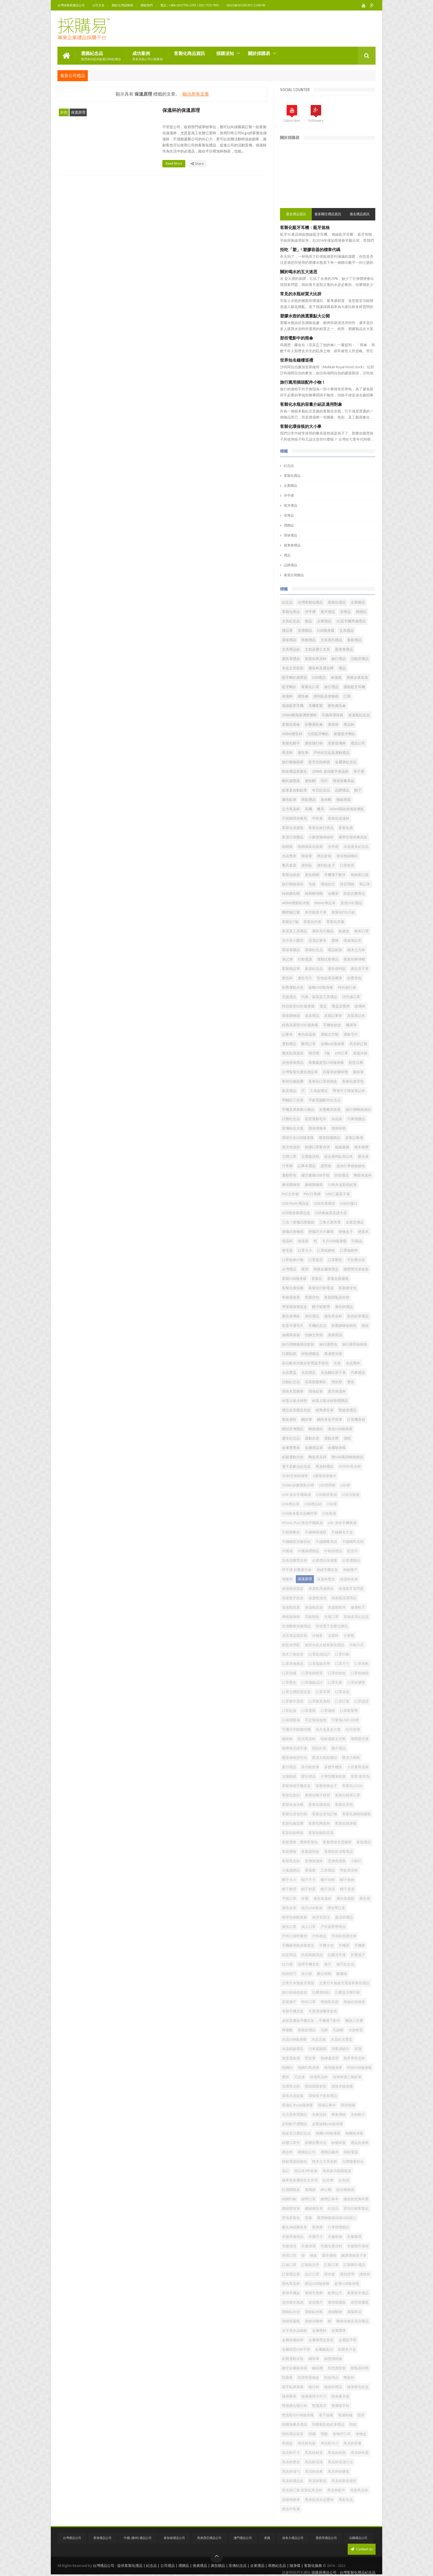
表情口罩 (289, 2255)
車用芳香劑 (314, 2293)
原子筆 (358, 771)
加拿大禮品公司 (292, 2538)
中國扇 (287, 1551)
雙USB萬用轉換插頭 (347, 1457)
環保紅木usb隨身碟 (297, 2105)
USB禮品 (319, 677)
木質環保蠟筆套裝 (322, 2011)
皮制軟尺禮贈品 (294, 2124)
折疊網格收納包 (344, 1325)
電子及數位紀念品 (296, 1466)
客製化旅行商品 (321, 828)
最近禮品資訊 (296, 214)
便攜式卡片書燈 (321, 1232)
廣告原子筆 (360, 969)
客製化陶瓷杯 (319, 1823)
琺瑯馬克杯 (291, 2086)
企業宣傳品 (355, 1222)
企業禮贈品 (351, 1560)
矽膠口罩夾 (291, 2143)
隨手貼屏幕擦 (292, 2387)
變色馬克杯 (291, 2284)
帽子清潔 (347, 1889)
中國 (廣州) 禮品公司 (138, 2538)
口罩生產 (335, 1682)
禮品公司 (358, 743)
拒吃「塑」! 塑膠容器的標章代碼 (310, 249)
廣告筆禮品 (291, 659)
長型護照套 (337, 2368)
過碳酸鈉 (335, 2312)
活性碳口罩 (351, 997)
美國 (267, 2538)
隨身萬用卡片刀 (313, 2396)
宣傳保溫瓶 (337, 1861)
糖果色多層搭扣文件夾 (300, 2180)
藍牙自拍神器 (319, 762)
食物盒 (361, 2434)
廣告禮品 (312, 1316)
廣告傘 (303, 696)
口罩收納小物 (292, 1260)
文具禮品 (346, 630)
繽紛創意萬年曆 (356, 2199)
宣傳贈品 (305, 630)
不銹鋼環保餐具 (294, 818)
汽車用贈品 (356, 1119)
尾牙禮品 (290, 505)
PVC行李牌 (312, 1194)
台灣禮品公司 (72, 2538)
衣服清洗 (289, 2246)
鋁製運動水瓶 (292, 2359)
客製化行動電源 (321, 1288)
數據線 (341, 1974)
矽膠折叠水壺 (315, 2143)
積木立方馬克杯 (324, 2161)
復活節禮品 (344, 1917)
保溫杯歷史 (326, 1579)
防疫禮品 (341, 1175)
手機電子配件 (335, 875)
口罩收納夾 (349, 1250)
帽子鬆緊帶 (321, 1307)
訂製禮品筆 (291, 2274)
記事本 (287, 1034)
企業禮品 (324, 621)
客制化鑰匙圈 (292, 1081)
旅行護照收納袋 (354, 1344)
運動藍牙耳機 (354, 687)
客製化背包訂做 (324, 1814)
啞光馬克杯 (307, 1739)
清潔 (357, 2049)
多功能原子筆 (315, 912)
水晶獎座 (289, 856)
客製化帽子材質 (317, 1795)
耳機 (308, 809)
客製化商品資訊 (189, 53)
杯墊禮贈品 (310, 1354)
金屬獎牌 (338, 2330)
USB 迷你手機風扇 (296, 1495)
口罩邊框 (328, 1711)
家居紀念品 (314, 969)
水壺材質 (355, 2030)
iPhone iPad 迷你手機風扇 (302, 1523)
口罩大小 (305, 1250)
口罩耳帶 (323, 1692)
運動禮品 (289, 1044)
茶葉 (308, 2218)
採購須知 (225, 53)
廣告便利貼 (337, 969)
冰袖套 (317, 1635)
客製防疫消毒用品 (338, 1851)
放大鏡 (306, 1974)
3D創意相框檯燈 (295, 1476)
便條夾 (287, 1579)
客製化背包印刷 (294, 1814)
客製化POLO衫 (343, 912)
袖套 (313, 2255)
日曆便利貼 (321, 1992)
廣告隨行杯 (314, 743)
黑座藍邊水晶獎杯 (319, 2500)
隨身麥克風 (340, 2396)
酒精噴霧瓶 (291, 2321)
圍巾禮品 (338, 1748)
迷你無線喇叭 (347, 856)
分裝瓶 (349, 1635)
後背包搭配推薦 (294, 1917)
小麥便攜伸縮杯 (321, 837)
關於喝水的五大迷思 (298, 271)
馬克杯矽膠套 (338, 2471)
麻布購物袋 (291, 1185)
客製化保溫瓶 (292, 828)
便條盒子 (346, 1232)
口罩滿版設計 (312, 1682)
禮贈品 (289, 525)
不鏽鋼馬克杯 (353, 1542)
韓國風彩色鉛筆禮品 (328, 2424)
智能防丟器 (330, 2002)
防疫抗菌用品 (354, 893)
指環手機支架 (308, 1964)
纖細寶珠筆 (291, 2208)
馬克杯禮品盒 (292, 2481)
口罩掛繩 (289, 1673)
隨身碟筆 (289, 2396)
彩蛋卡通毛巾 (292, 1325)
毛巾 (324, 781)
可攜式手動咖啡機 (296, 1729)
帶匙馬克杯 (349, 1870)
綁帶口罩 (308, 2199)
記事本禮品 (307, 1166)
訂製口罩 (331, 2265)
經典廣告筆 (325, 1410)
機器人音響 (354, 2021)
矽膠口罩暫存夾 (317, 1147)
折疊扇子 (358, 1955)
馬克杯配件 (336, 2490)
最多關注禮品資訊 (328, 214)
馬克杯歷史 (291, 2462)
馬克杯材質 (314, 2453)
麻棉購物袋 (314, 1185)
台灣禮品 (289, 1269)
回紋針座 (319, 1748)
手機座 (344, 1945)
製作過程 (329, 2255)
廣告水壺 (289, 1908)
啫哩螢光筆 (360, 1739)
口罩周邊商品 (292, 1664)
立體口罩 (289, 1156)
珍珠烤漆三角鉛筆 (347, 2077)
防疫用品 (331, 2377)
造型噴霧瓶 (360, 2302)
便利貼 (306, 865)
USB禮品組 (313, 1504)
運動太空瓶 (330, 1034)
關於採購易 (259, 53)
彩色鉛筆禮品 (358, 1316)
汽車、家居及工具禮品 (319, 997)
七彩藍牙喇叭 (318, 734)
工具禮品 (328, 1870)
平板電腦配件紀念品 (324, 1100)
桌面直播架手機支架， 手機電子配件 (311, 2021)
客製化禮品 (292, 476)
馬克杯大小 (330, 2443)
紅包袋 (344, 2180)
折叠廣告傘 (314, 724)
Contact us (361, 2549)
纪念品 (333, 2208)
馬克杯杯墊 (337, 2453)
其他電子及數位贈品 (332, 1626)
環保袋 (333, 724)
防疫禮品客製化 (294, 771)
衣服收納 (335, 2237)
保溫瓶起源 (314, 1607)
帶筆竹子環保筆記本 (349, 1091)
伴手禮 (289, 496)
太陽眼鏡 (289, 1776)
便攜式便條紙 (292, 1232)
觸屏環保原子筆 (353, 2255)
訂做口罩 (289, 2265)
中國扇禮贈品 (308, 1551)
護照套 (326, 1166)
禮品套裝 (324, 856)
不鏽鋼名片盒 (342, 1532)
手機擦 (359, 1945)
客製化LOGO (352, 1786)
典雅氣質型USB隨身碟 (326, 1063)
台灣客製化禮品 (310, 602)
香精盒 (287, 2443)
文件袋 (333, 846)
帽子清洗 (328, 1889)
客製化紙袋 (291, 875)
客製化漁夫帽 (292, 1805)
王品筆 (299, 2077)
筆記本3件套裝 (306, 2171)
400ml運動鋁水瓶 (296, 903)
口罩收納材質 (312, 1673)
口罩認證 (361, 1701)
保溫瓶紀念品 (359, 715)
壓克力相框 (351, 1758)
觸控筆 (306, 1419)
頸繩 (312, 2434)
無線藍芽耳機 (292, 706)
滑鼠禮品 (308, 800)
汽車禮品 (358, 1372)
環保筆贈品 (291, 950)
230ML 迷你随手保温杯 (330, 771)
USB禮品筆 (290, 1504)
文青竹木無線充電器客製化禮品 (344, 1983)
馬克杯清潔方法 (340, 2462)
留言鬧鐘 (347, 884)
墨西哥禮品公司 (326, 2538)
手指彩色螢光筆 (344, 1936)
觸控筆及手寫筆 (329, 1419)
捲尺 (327, 1964)
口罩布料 (361, 1664)
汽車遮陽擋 (317, 2049)
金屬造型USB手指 (296, 2349)
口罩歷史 (289, 1682)
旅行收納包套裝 (294, 1992)
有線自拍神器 (354, 2002)
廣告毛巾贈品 (323, 931)
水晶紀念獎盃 (341, 2039)
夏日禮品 (289, 1767)
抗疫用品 (289, 1955)
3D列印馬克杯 (350, 1466)
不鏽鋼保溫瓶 (315, 1532)
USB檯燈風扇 (326, 1495)
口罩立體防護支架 (296, 1692)
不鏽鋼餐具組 (326, 1542)
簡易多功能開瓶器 (337, 2171)
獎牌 (335, 940)
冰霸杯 (333, 1635)
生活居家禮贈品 (294, 2114)
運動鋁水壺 (291, 2312)
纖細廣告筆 (314, 2208)
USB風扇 (329, 1513)
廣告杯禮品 (344, 1307)
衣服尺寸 (315, 2237)
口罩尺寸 (342, 1664)
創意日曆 (356, 1063)
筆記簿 (287, 959)
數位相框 (324, 1974)
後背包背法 (321, 1917)
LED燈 (345, 1485)
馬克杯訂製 (358, 1044)
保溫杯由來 (349, 1579)
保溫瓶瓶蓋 (291, 1607)
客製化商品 (291, 612)
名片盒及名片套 (328, 1729)
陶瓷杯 (349, 2377)
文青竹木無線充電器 (298, 1983)
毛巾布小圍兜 (292, 940)
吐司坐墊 (353, 1729)
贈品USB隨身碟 (317, 2284)
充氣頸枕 (312, 1617)
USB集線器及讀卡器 (331, 1213)
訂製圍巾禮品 (354, 2265)
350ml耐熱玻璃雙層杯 (299, 715)
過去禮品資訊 (359, 214)
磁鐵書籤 (342, 1147)
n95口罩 (341, 1053)
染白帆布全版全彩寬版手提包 (305, 1363)
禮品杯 (349, 724)
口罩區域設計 (319, 1654)
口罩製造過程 (319, 1701)
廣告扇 (364, 1898)
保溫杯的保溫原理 (181, 110)
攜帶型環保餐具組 (353, 837)
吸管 (304, 1269)
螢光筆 (363, 1156)
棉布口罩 (361, 931)
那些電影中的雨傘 (296, 338)
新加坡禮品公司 (174, 2538)
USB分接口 (348, 1203)
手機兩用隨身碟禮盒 (298, 1945)
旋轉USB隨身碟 (320, 987)
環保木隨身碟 (342, 2086)
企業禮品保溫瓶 (324, 1560)
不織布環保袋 (332, 715)
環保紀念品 (314, 950)
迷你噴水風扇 (292, 2302)
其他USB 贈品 (351, 903)
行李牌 (287, 1166)
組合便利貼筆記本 (338, 1156)
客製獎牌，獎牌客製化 (300, 1842)
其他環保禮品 (292, 1063)
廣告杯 (287, 978)
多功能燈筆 (310, 1767)
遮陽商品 (354, 2312)
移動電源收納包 (294, 2161)
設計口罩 (312, 2274)
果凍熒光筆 (333, 1354)
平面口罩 (289, 1898)
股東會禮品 (292, 545)
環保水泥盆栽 (292, 2096)
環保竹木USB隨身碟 (298, 1138)
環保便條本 (317, 1128)
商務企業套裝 (357, 677)
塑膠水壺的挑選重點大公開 (305, 316)
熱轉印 (287, 2067)
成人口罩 (308, 1927)
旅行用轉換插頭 (358, 1109)
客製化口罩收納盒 (322, 1081)
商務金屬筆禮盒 (326, 1269)
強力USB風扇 (311, 1908)
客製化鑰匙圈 (292, 1823)
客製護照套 (310, 1851)
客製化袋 (346, 828)
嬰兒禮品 (308, 1776)
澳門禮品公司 (243, 2538)
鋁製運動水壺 (292, 1457)
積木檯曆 (361, 1147)
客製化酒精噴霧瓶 (356, 1814)
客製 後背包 (360, 1776)
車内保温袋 (307, 1034)
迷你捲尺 (315, 2302)
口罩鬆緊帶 (349, 1711)
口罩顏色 (335, 1260)
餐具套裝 (289, 865)
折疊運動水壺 (292, 987)
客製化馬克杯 (315, 659)
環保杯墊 (338, 1128)
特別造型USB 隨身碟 (298, 1006)
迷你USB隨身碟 (340, 1429)
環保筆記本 (352, 940)
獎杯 (285, 2077)
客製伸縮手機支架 (296, 1786)
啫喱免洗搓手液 (294, 1748)
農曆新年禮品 (358, 2293)
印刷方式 (356, 1645)
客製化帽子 (291, 743)
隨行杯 (313, 2387)
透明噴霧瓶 (337, 2302)
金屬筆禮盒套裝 (321, 2340)
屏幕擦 (310, 1870)
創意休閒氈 (291, 1645)
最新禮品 (354, 640)
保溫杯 (287, 696)
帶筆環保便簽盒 (294, 1307)
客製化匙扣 (291, 1795)
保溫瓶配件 (337, 1607)
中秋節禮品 (333, 1551)
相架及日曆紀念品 (296, 2133)
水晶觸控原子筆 (333, 1372)
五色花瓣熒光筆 (294, 1560)
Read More (175, 163)
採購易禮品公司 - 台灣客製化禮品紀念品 (343, 2572)
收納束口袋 (360, 875)
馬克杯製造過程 (344, 2481)
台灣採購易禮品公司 (71, 5)
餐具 (320, 809)
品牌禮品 (290, 565)
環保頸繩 (348, 2105)
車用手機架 (291, 2293)
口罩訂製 (342, 1701)
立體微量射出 (353, 2161)
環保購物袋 (291, 1016)
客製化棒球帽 (354, 959)
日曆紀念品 (291, 1119)
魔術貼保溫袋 (292, 1053)
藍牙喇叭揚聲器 (294, 677)
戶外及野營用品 (333, 1927)
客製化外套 (312, 922)
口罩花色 (342, 1692)
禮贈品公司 (307, 2152)
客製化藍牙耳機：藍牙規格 (305, 227)
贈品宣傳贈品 (292, 1429)
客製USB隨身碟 (294, 1279)
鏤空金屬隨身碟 (294, 2368)
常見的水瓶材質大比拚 (300, 293)
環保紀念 (328, 884)
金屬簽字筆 (348, 2340)
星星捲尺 (289, 2002)
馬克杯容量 (352, 2443)
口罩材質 (347, 865)
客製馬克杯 (291, 1861)
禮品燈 (287, 2152)
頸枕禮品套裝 (292, 2434)
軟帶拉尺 (335, 2293)
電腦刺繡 (345, 2415)
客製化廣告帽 (292, 1288)
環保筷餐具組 (343, 781)
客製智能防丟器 (321, 1833)
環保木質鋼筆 (292, 1391)
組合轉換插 (345, 2190)
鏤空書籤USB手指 (315, 1175)
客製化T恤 (290, 922)
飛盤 (324, 2434)
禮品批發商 (360, 2143)
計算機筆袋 (356, 1419)
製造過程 (289, 1419)
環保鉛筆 (315, 1391)
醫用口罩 (308, 1044)
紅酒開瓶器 (291, 2190)
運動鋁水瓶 (314, 2312)
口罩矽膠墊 (356, 1682)
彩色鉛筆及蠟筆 (329, 978)
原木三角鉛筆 (292, 1654)
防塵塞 (287, 2377)
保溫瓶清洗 (317, 1598)
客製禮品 (364, 1842)
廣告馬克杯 (333, 1316)
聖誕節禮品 (348, 1410)
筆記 (285, 2171)
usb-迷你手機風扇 (342, 1523)
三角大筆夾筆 (330, 1222)
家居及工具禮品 (294, 931)
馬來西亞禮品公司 (209, 2538)
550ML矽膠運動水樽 (298, 1485)
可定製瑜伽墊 (315, 1720)
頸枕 (353, 2424)
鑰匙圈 (317, 2368)
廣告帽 (310, 781)
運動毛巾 (351, 1034)
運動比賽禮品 (328, 959)
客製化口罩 (310, 687)
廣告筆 (303, 753)
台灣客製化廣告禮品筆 (300, 1072)
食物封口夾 (342, 2434)
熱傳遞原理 (330, 2058)
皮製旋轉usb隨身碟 (327, 2124)
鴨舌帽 (313, 1053)
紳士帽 (326, 2190)
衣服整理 (354, 2237)
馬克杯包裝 (307, 2443)
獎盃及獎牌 (341, 1006)
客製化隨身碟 (346, 1823)
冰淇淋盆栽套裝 (294, 1635)
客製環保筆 (291, 1297)
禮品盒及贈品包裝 (296, 1410)
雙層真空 (319, 2406)
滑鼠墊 (336, 1382)
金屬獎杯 (319, 2330)
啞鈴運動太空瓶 (333, 1739)
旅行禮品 (331, 687)
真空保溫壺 (291, 1147)
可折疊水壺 (356, 1260)
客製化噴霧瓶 (338, 1279)
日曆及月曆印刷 (347, 1992)
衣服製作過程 (358, 2246)
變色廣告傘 (337, 706)
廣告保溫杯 (322, 1898)
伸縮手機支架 (327, 1570)
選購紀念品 (101, 55)
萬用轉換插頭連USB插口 (336, 2218)
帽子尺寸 (308, 1880)
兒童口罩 (331, 1617)
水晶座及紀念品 (356, 846)
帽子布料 (328, 1880)
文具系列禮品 (331, 640)
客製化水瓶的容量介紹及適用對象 (311, 404)
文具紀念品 (291, 621)
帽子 (357, 790)
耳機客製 (315, 706)
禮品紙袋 (335, 950)
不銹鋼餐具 (291, 1532)
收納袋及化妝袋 (310, 846)
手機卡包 (326, 1945)
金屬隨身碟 (337, 1448)
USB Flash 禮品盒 (295, 1203)
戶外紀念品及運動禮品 (331, 753)
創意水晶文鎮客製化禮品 (324, 1645)
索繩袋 (310, 2190)
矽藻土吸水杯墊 (294, 1401)
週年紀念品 (291, 1438)
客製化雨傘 (291, 724)
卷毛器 (287, 1250)
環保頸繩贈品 (329, 1138)
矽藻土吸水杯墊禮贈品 (330, 1401)
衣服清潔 (308, 2246)
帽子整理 (289, 1889)
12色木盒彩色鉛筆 (342, 1185)
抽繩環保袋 (291, 1335)
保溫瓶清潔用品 (344, 1598)
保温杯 (287, 1241)
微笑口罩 (289, 1927)
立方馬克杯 (291, 809)
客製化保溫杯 (338, 818)
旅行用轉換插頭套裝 (298, 1344)
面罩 (361, 2415)
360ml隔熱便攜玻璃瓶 (346, 809)
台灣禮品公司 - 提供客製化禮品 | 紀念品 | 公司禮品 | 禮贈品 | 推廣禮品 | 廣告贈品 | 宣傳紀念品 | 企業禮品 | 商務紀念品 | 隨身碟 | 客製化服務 (207, 2566)
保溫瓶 (336, 677)
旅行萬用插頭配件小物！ (303, 382)
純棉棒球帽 (314, 893)
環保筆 (306, 856)
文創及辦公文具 (317, 649)
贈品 (308, 621)
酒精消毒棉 (314, 2321)
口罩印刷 (342, 1654)
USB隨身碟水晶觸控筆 (299, 1513)
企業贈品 (290, 486)
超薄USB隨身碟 (346, 2284)
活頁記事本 (317, 940)
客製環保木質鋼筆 (337, 1842)
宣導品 (289, 515)
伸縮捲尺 (350, 1570)
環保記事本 (327, 2105)
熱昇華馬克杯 (354, 2058)
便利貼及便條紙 (326, 696)
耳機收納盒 (332, 1025)
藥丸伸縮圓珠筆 (294, 2227)
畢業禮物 (338, 2114)
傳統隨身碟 (291, 1617)
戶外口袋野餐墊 (294, 1936)
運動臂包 (289, 1175)
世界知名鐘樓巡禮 (296, 360)
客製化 (316, 1279)
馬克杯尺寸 (291, 2453)
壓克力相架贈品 (324, 1758)
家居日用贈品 (294, 575)
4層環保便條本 (324, 1476)
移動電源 (351, 2152)
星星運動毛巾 (315, 1119)
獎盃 (323, 1006)
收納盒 (344, 931)
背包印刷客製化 (356, 2208)
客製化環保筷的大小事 (300, 426)
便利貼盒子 (326, 865)
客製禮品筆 (291, 969)
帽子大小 (289, 1880)
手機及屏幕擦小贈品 (298, 1109)
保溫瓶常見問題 (351, 1588)
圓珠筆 (358, 1072)
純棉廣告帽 (291, 893)
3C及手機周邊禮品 (351, 621)
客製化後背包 (353, 1081)
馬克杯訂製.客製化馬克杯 (302, 2490)
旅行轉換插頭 (292, 884)
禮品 (287, 555)
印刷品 (357, 1241)
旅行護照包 (328, 1344)
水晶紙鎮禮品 (292, 2049)
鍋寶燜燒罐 (333, 2359)
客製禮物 (289, 1851)
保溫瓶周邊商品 (321, 1588)
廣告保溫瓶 (345, 1898)
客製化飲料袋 (292, 1833)
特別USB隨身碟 (359, 2067)
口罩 (347, 696)
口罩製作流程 (292, 1701)
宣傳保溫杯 (314, 1861)
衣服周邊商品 (292, 2237)
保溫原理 (78, 112)
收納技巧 (289, 1974)
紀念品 (289, 466)
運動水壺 (312, 1438)
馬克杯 (287, 753)
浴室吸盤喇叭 (315, 1382)
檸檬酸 (287, 2030)
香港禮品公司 (102, 2538)
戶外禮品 (319, 1936)
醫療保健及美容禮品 (352, 2321)
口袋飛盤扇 (291, 1720)
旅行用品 (338, 659)
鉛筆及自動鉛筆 (294, 790)
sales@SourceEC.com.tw (245, 5)
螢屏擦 (317, 2227)
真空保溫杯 (337, 1391)
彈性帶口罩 (336, 1908)
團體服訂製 (291, 912)
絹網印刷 (289, 2199)
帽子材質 (308, 1889)
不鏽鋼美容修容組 (296, 1542)
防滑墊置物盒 (308, 2377)
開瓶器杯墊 (360, 2368)
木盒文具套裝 (292, 668)
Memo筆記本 (325, 903)
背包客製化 (291, 2218)
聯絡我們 (147, 5)
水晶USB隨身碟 (294, 2039)
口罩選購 (308, 1711)
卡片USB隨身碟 (334, 1241)
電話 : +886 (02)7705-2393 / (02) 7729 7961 (189, 5)
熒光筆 (310, 2058)
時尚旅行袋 (347, 987)
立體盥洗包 (310, 1156)
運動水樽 (331, 1438)
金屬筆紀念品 (346, 762)
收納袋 (287, 846)
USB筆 (332, 1504)
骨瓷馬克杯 (359, 2490)
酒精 (347, 1438)
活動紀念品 (291, 1382)
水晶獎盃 (289, 1372)
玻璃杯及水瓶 (292, 1128)
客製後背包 (348, 1288)
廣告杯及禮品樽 (321, 668)
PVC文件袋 (290, 1194)
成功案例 (147, 55)
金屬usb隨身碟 (332, 1044)
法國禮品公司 (358, 2538)
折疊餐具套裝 (330, 1109)
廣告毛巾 (305, 978)
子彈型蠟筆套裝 (333, 1776)
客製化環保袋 (319, 1805)
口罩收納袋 (360, 1673)
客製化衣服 (335, 922)
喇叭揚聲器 (291, 781)
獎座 (350, 1382)
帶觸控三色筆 (292, 1100)
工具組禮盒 (319, 1091)
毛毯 (312, 884)
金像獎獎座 (291, 1448)
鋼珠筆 (313, 2359)
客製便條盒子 (326, 1786)
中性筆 (317, 818)
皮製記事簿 (354, 1138)
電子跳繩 (326, 2415)
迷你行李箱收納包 (350, 1166)
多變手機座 (333, 1767)
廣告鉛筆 (289, 800)
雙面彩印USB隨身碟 (298, 2415)
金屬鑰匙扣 (324, 2349)
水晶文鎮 (318, 2039)
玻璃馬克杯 (319, 2077)
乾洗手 (352, 1551)
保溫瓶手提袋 (292, 1598)
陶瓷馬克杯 (317, 1457)
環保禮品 (290, 535)
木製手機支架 (292, 2011)
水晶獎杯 (353, 1363)
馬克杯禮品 (325, 1466)
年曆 (304, 1898)
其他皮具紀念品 (356, 1617)
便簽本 (363, 1232)
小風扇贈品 (291, 1870)
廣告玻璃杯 (291, 1316)
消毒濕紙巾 (340, 2049)
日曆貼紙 (289, 1354)
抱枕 (365, 1325)
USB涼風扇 (350, 1495)
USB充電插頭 (324, 1203)
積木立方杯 (356, 950)
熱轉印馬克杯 (308, 2067)
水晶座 (336, 1119)
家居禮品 (289, 1091)
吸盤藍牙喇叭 (344, 734)
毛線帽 (338, 2030)
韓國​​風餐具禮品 (294, 2424)
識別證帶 (347, 2274)
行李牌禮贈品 (338, 2227)
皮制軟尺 (358, 2114)
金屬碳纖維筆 (292, 2340)
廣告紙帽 (312, 875)
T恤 (327, 1053)
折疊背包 (354, 978)
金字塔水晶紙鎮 (294, 2330)
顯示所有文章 (196, 94)
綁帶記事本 (330, 2199)
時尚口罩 (308, 2002)
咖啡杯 (287, 1739)
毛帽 (324, 2030)
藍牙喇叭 (289, 687)
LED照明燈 (327, 1485)
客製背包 (312, 1297)
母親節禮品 (307, 2030)
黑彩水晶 (346, 2500)
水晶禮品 (308, 1372)
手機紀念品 (317, 1325)
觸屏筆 (351, 1025)
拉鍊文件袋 (314, 1335)
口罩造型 (315, 1260)
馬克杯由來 (314, 2471)
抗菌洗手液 (337, 1955)
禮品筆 (287, 630)
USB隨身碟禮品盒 (296, 1213)
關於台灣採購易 (122, 5)
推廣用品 (335, 1335)
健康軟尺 (358, 1607)
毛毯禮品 (289, 997)
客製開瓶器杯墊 (336, 1297)
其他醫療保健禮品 (296, 1626)
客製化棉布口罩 (347, 1795)
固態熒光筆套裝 (356, 1269)
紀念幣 (328, 2180)
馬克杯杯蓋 (360, 2453)
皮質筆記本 (356, 1016)
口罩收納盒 (337, 1673)
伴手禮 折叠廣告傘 (296, 1570)
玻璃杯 (360, 1006)
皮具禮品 (312, 1016)
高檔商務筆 (291, 2500)
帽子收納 (347, 1880)
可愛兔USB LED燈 (345, 1720)
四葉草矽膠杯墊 (335, 1072)
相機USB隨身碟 (328, 2133)
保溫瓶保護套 (292, 1588)
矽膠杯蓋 (338, 2143)
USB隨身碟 (325, 630)
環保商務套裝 (315, 2086)
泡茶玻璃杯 (337, 743)
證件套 (329, 2274)
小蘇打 (356, 1861)
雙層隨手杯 (340, 2406)
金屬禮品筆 (314, 1448)
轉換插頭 (315, 1429)
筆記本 (364, 884)
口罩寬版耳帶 (319, 1664)
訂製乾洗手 (310, 2265)
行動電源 (305, 959)
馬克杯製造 (317, 2481)
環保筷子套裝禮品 (322, 2096)
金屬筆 (333, 893)
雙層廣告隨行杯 (294, 2406)
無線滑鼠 (343, 800)
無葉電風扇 (291, 2058)
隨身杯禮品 (333, 2387)
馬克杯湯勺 (291, 2471)
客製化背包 (344, 1805)
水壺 (63, 112)
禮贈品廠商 (330, 2152)
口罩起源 (289, 1711)
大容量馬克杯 (358, 1767)
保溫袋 (303, 1241)
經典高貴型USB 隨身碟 (300, 1025)
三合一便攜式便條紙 (298, 1222)
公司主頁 (98, 5)
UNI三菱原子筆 (338, 1194)
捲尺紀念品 (345, 1964)
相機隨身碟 (354, 2133)
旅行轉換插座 (292, 762)
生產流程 (319, 2114)
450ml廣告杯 (292, 734)
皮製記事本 (333, 1016)
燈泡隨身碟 (333, 2067)
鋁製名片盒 (347, 2349)
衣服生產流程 (331, 2246)
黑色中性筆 (291, 2509)
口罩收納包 (326, 1250)
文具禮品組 (291, 649)
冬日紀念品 (321, 790)
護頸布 (364, 2274)
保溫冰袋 (360, 1053)
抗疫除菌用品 (312, 1955)
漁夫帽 (326, 800)
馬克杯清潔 (314, 2462)
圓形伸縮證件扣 (294, 1758)
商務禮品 (308, 640)
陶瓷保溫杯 (363, 1175)
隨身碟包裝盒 (358, 2387)
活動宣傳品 (360, 659)
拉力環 (287, 1964)
